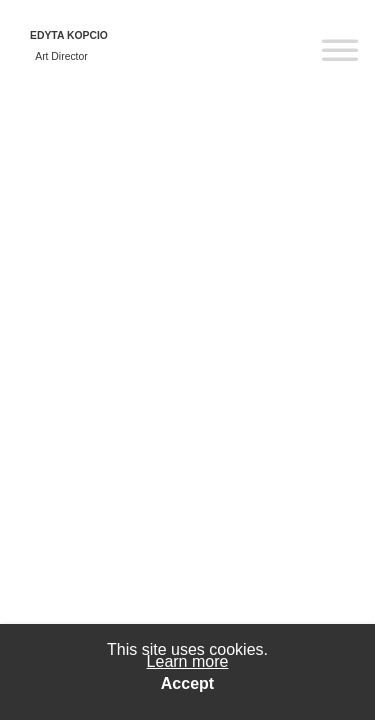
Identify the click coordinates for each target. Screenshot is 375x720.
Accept (187, 684)
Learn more (188, 662)
